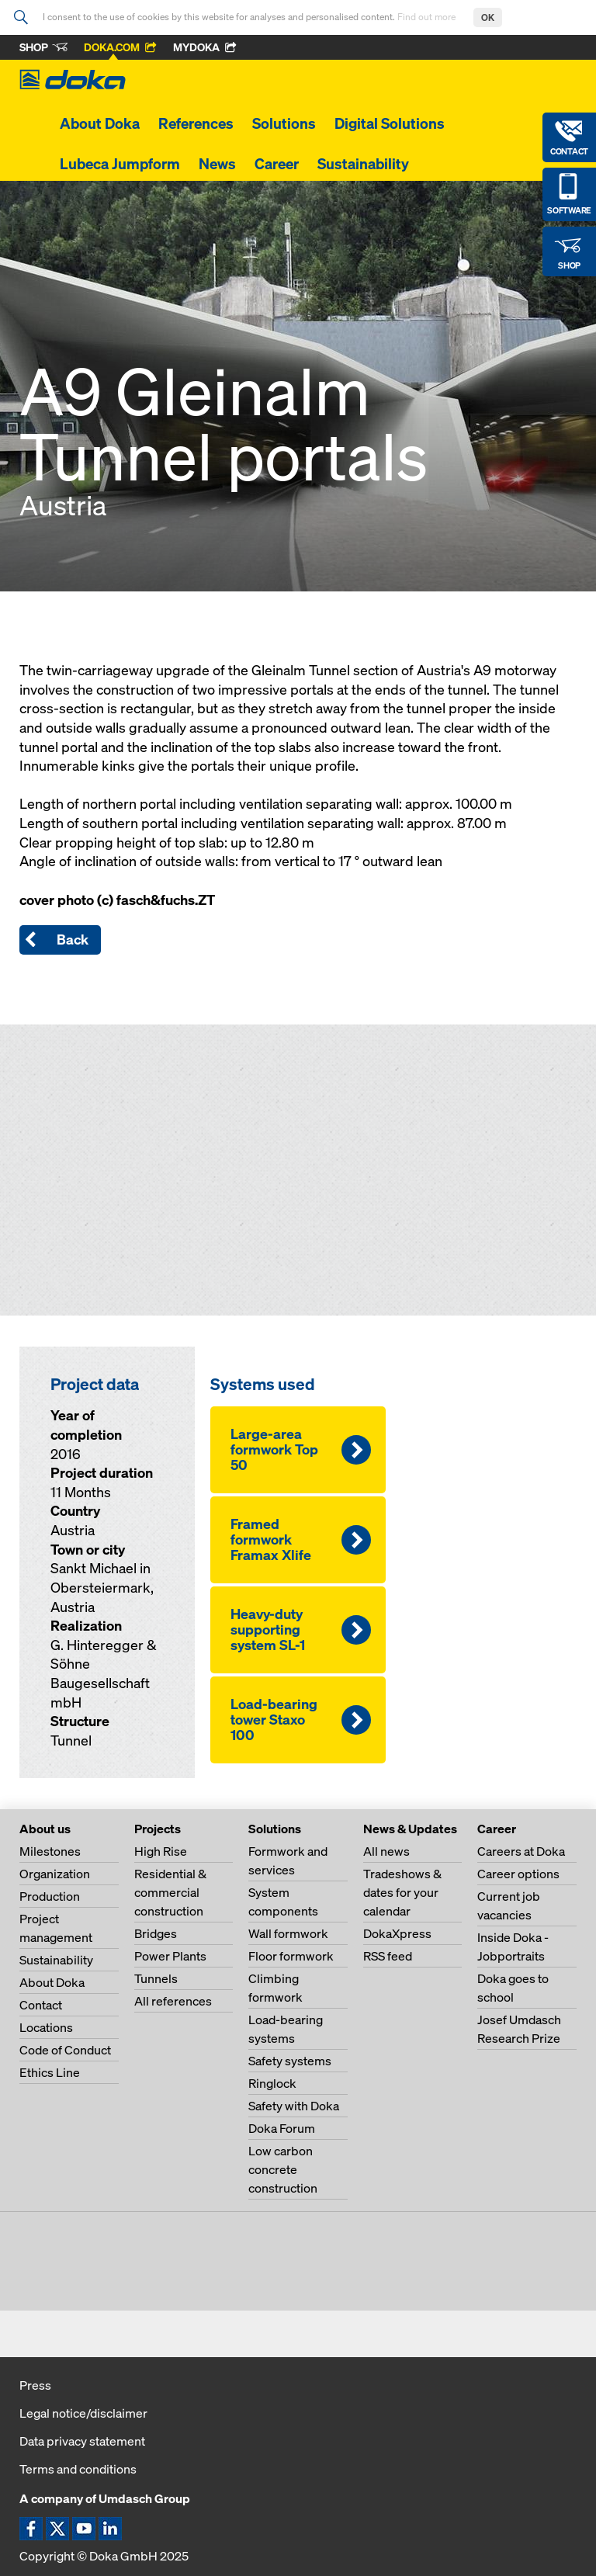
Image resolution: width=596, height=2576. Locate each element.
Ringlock (272, 2083)
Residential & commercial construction (170, 1892)
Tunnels (156, 1978)
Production (49, 1896)
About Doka (100, 123)
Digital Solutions (389, 123)
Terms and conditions (78, 2468)
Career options (518, 1873)
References (196, 123)
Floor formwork (291, 1955)
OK (487, 17)
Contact (40, 2004)
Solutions (284, 123)
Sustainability (363, 164)
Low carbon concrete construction (282, 2169)
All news (386, 1851)
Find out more (427, 17)
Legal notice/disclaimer (83, 2413)
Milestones (50, 1851)
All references (173, 2000)
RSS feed (387, 1955)
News (217, 164)
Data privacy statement (82, 2440)
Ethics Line (49, 2072)
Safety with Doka (293, 2105)
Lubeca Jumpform (120, 164)
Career (277, 164)
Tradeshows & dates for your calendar (402, 1892)
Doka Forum (281, 2128)
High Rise (160, 1851)
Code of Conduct (65, 2049)
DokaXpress (397, 1933)
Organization (54, 1873)
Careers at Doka (521, 1851)
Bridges (155, 1933)
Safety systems (289, 2060)
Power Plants (170, 1955)
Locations (46, 2027)
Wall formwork (288, 1933)
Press (35, 2385)
